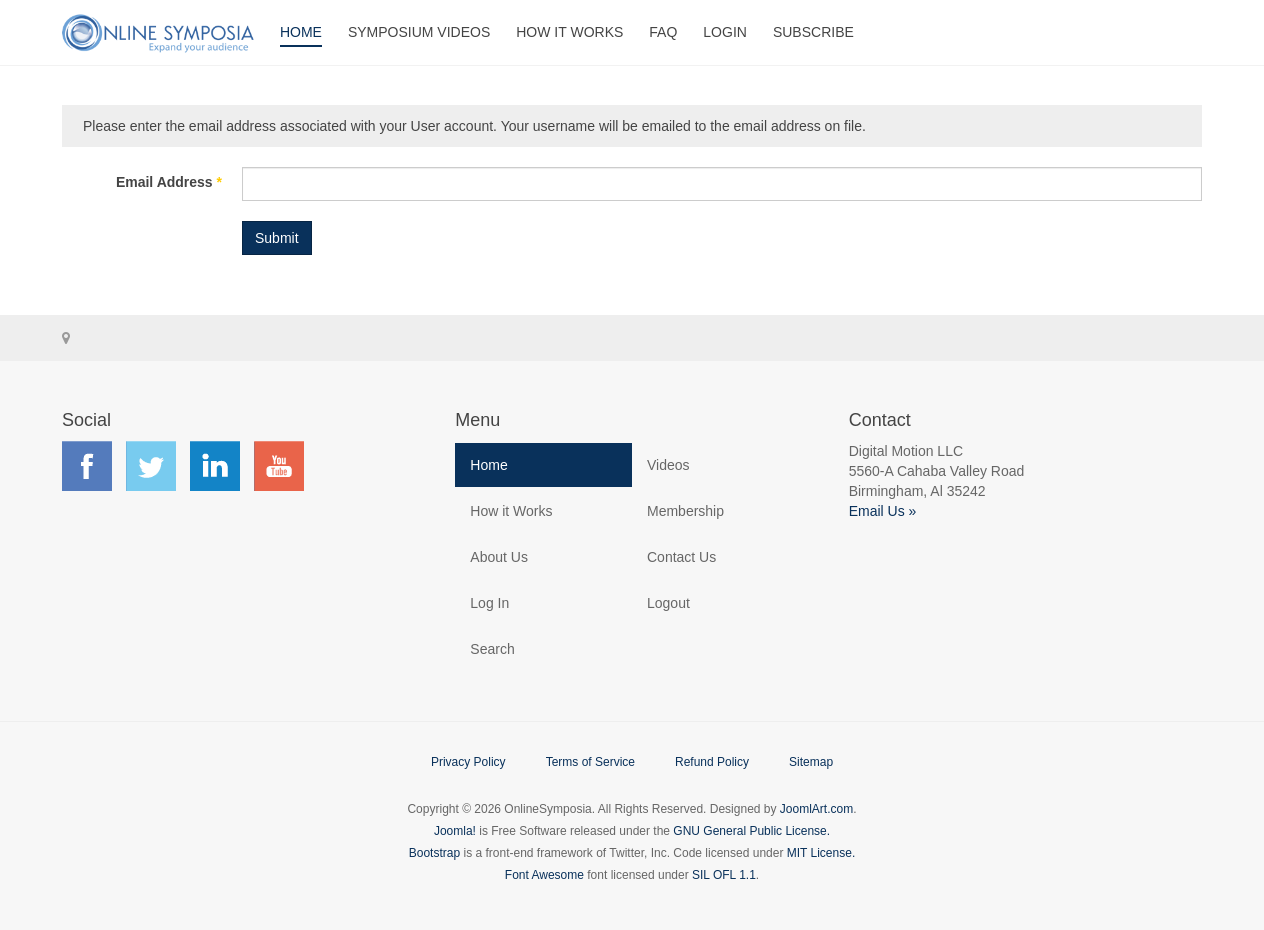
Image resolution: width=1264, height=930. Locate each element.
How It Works (569, 32)
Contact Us (681, 557)
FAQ (663, 32)
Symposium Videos (419, 32)
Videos (668, 465)
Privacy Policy (468, 762)
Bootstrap (434, 853)
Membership (685, 511)
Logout (668, 603)
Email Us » (883, 511)
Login (725, 32)
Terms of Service (590, 762)
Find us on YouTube (279, 466)
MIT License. (821, 853)
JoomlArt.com (816, 809)
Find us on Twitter (151, 466)
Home (301, 32)
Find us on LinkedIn (215, 466)
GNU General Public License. (751, 831)
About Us (499, 557)
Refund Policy (712, 762)
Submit (277, 238)
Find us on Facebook (87, 466)
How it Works (511, 511)
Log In (489, 603)
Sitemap (811, 762)
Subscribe (813, 32)
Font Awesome (544, 875)
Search (492, 649)
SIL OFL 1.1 (724, 875)
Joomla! (455, 831)
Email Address (169, 182)
